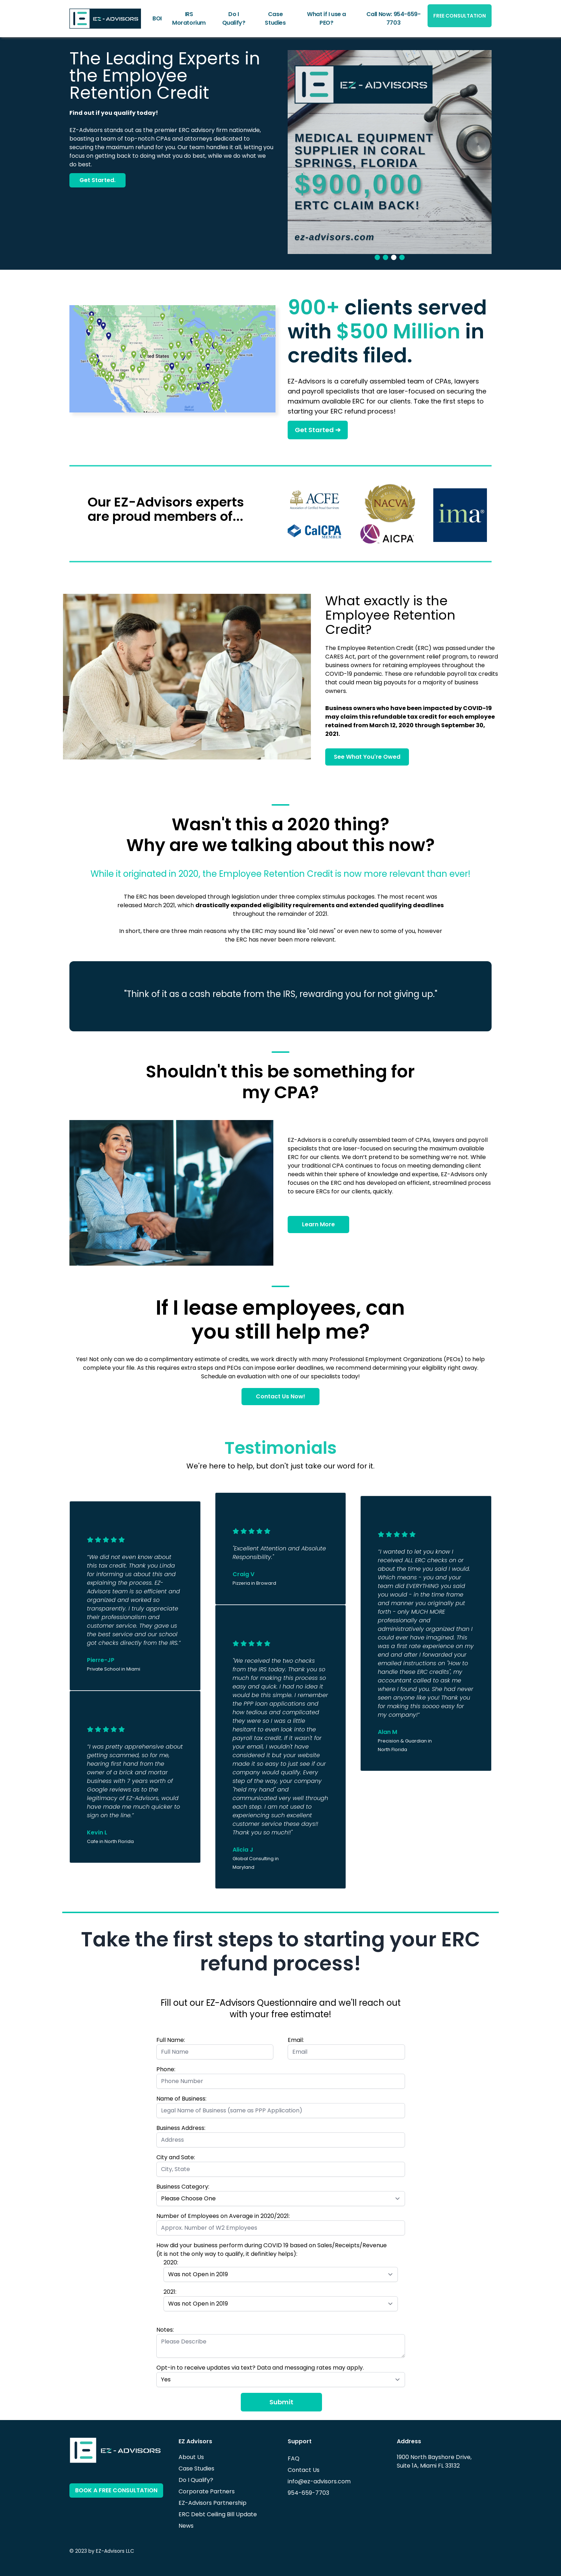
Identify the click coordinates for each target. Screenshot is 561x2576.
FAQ (293, 2458)
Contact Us (303, 2470)
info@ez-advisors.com (319, 2481)
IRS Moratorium (189, 18)
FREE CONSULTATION (459, 15)
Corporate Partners (207, 2491)
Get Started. (97, 180)
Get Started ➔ (318, 429)
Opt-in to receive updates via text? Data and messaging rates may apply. (260, 2368)
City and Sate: (175, 2157)
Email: (296, 2040)
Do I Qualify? (233, 18)
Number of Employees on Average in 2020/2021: (223, 2216)
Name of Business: (181, 2098)
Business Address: (180, 2128)
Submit (281, 2401)
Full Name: (170, 2040)
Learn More (318, 1224)
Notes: (165, 2330)
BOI (157, 18)
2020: (171, 2262)
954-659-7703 (308, 2493)
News (186, 2526)
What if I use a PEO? (326, 18)
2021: (170, 2292)
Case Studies (275, 18)
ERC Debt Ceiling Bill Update (218, 2514)
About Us (191, 2457)
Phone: (165, 2069)
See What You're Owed (367, 757)
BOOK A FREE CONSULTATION (116, 2490)
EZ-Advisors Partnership (213, 2503)
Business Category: (182, 2186)
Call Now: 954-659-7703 (393, 18)
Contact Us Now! (280, 1396)
